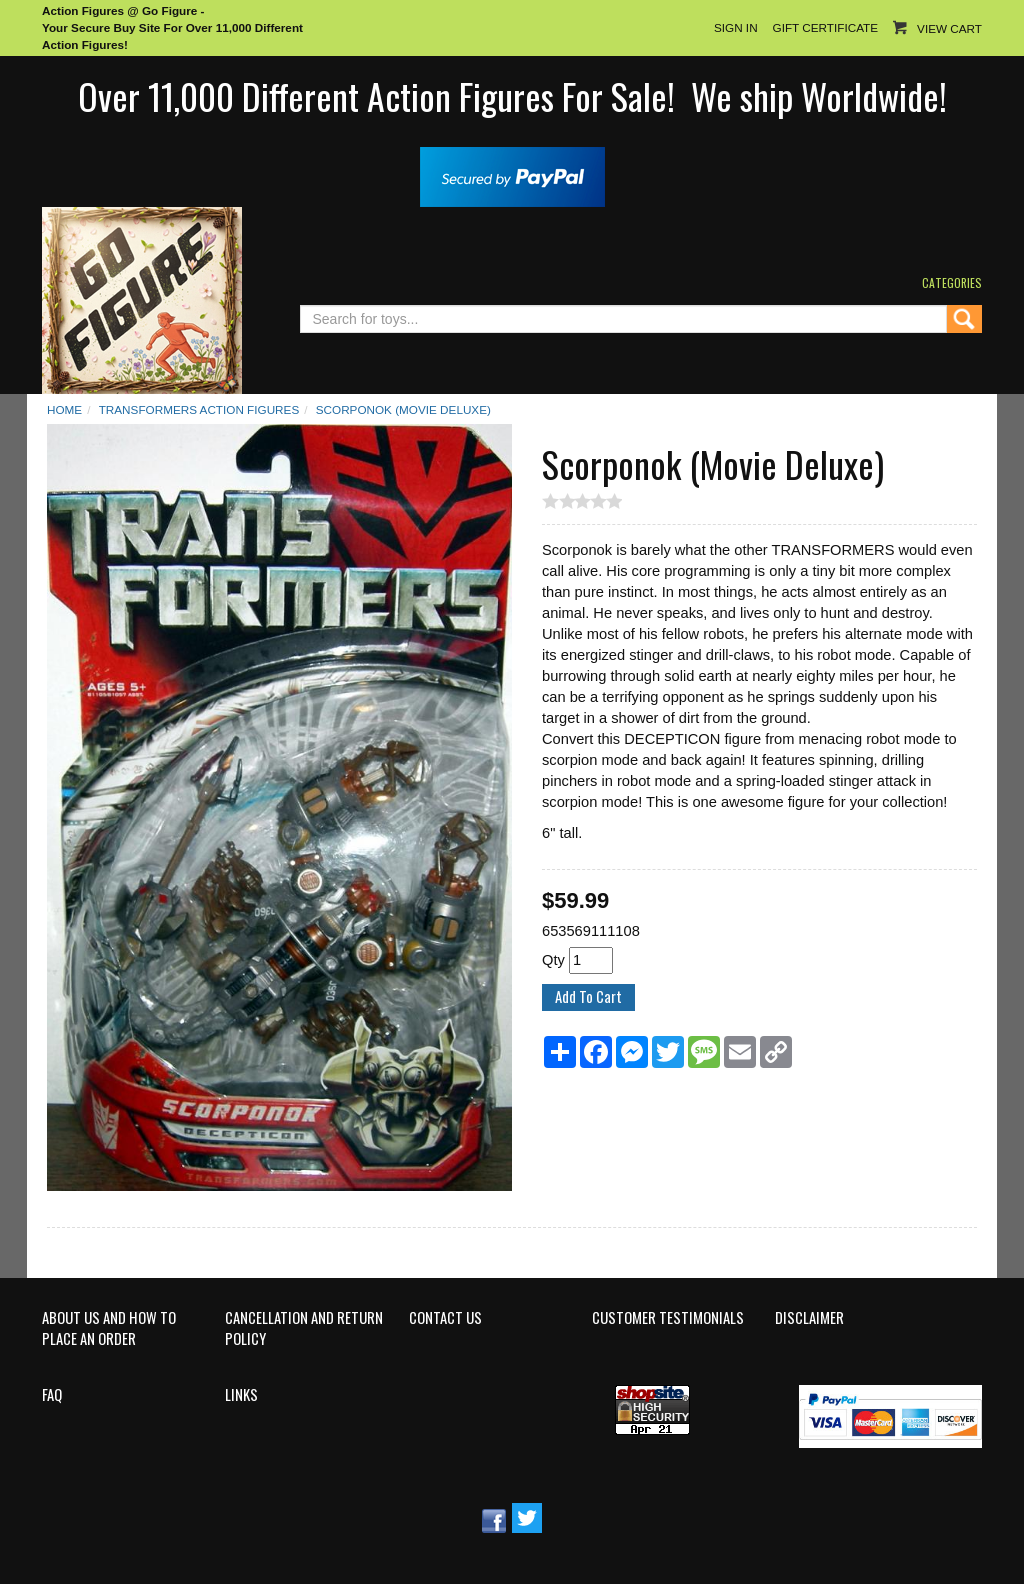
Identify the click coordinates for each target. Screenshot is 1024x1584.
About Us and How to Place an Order (109, 1328)
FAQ (52, 1395)
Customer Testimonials (668, 1318)
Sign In (736, 27)
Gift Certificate (825, 27)
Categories (952, 282)
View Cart (949, 28)
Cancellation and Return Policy (304, 1328)
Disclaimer (809, 1318)
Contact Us (445, 1318)
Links (241, 1395)
